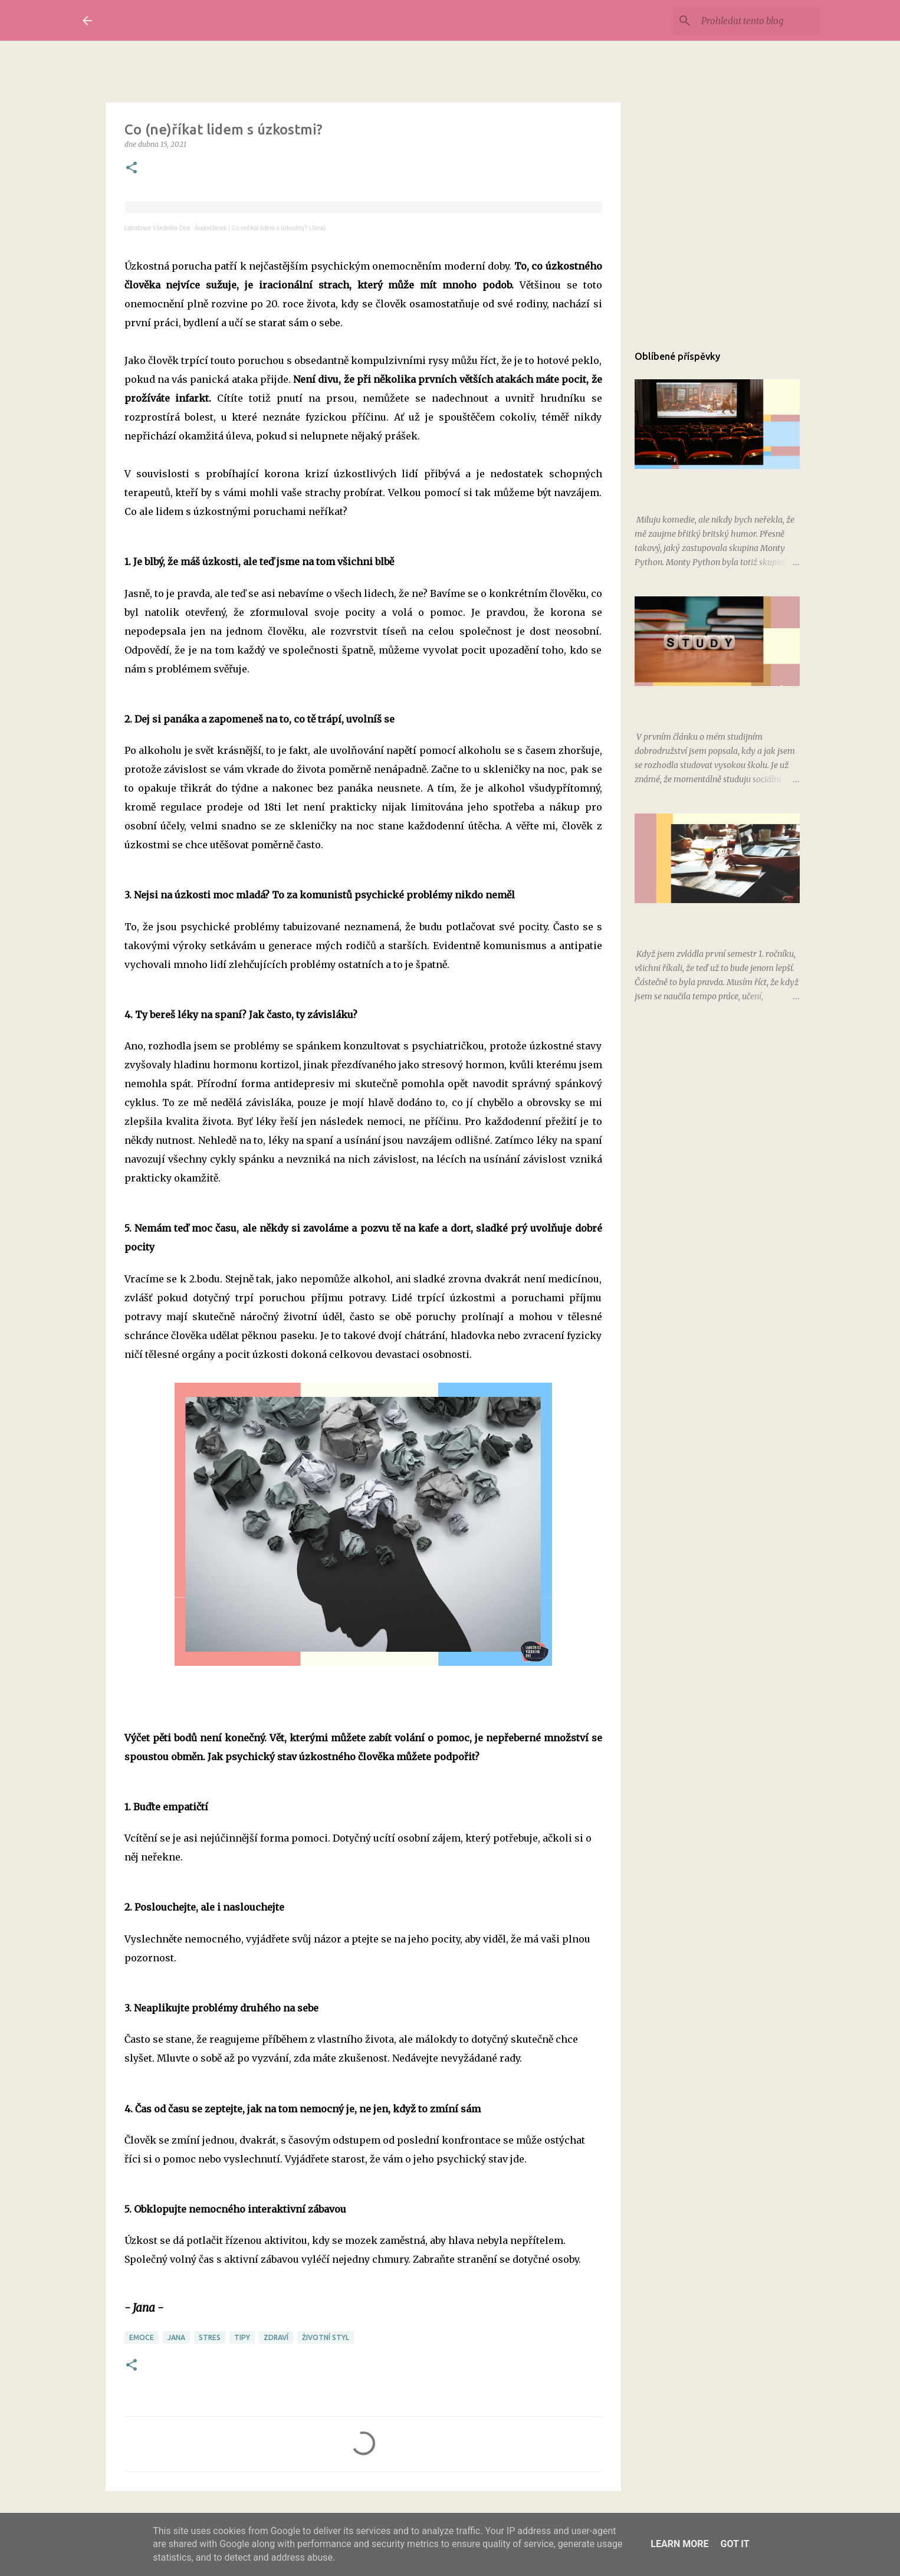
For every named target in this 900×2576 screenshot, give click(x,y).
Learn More (679, 2543)
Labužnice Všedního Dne (157, 228)
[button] (131, 168)
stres (210, 2337)
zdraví (276, 2337)
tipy (242, 2337)
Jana (176, 2337)
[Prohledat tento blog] (758, 20)
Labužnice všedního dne (208, 20)
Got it (734, 2543)
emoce (141, 2337)
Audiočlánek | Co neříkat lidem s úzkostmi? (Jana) (260, 228)
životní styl (325, 2337)
